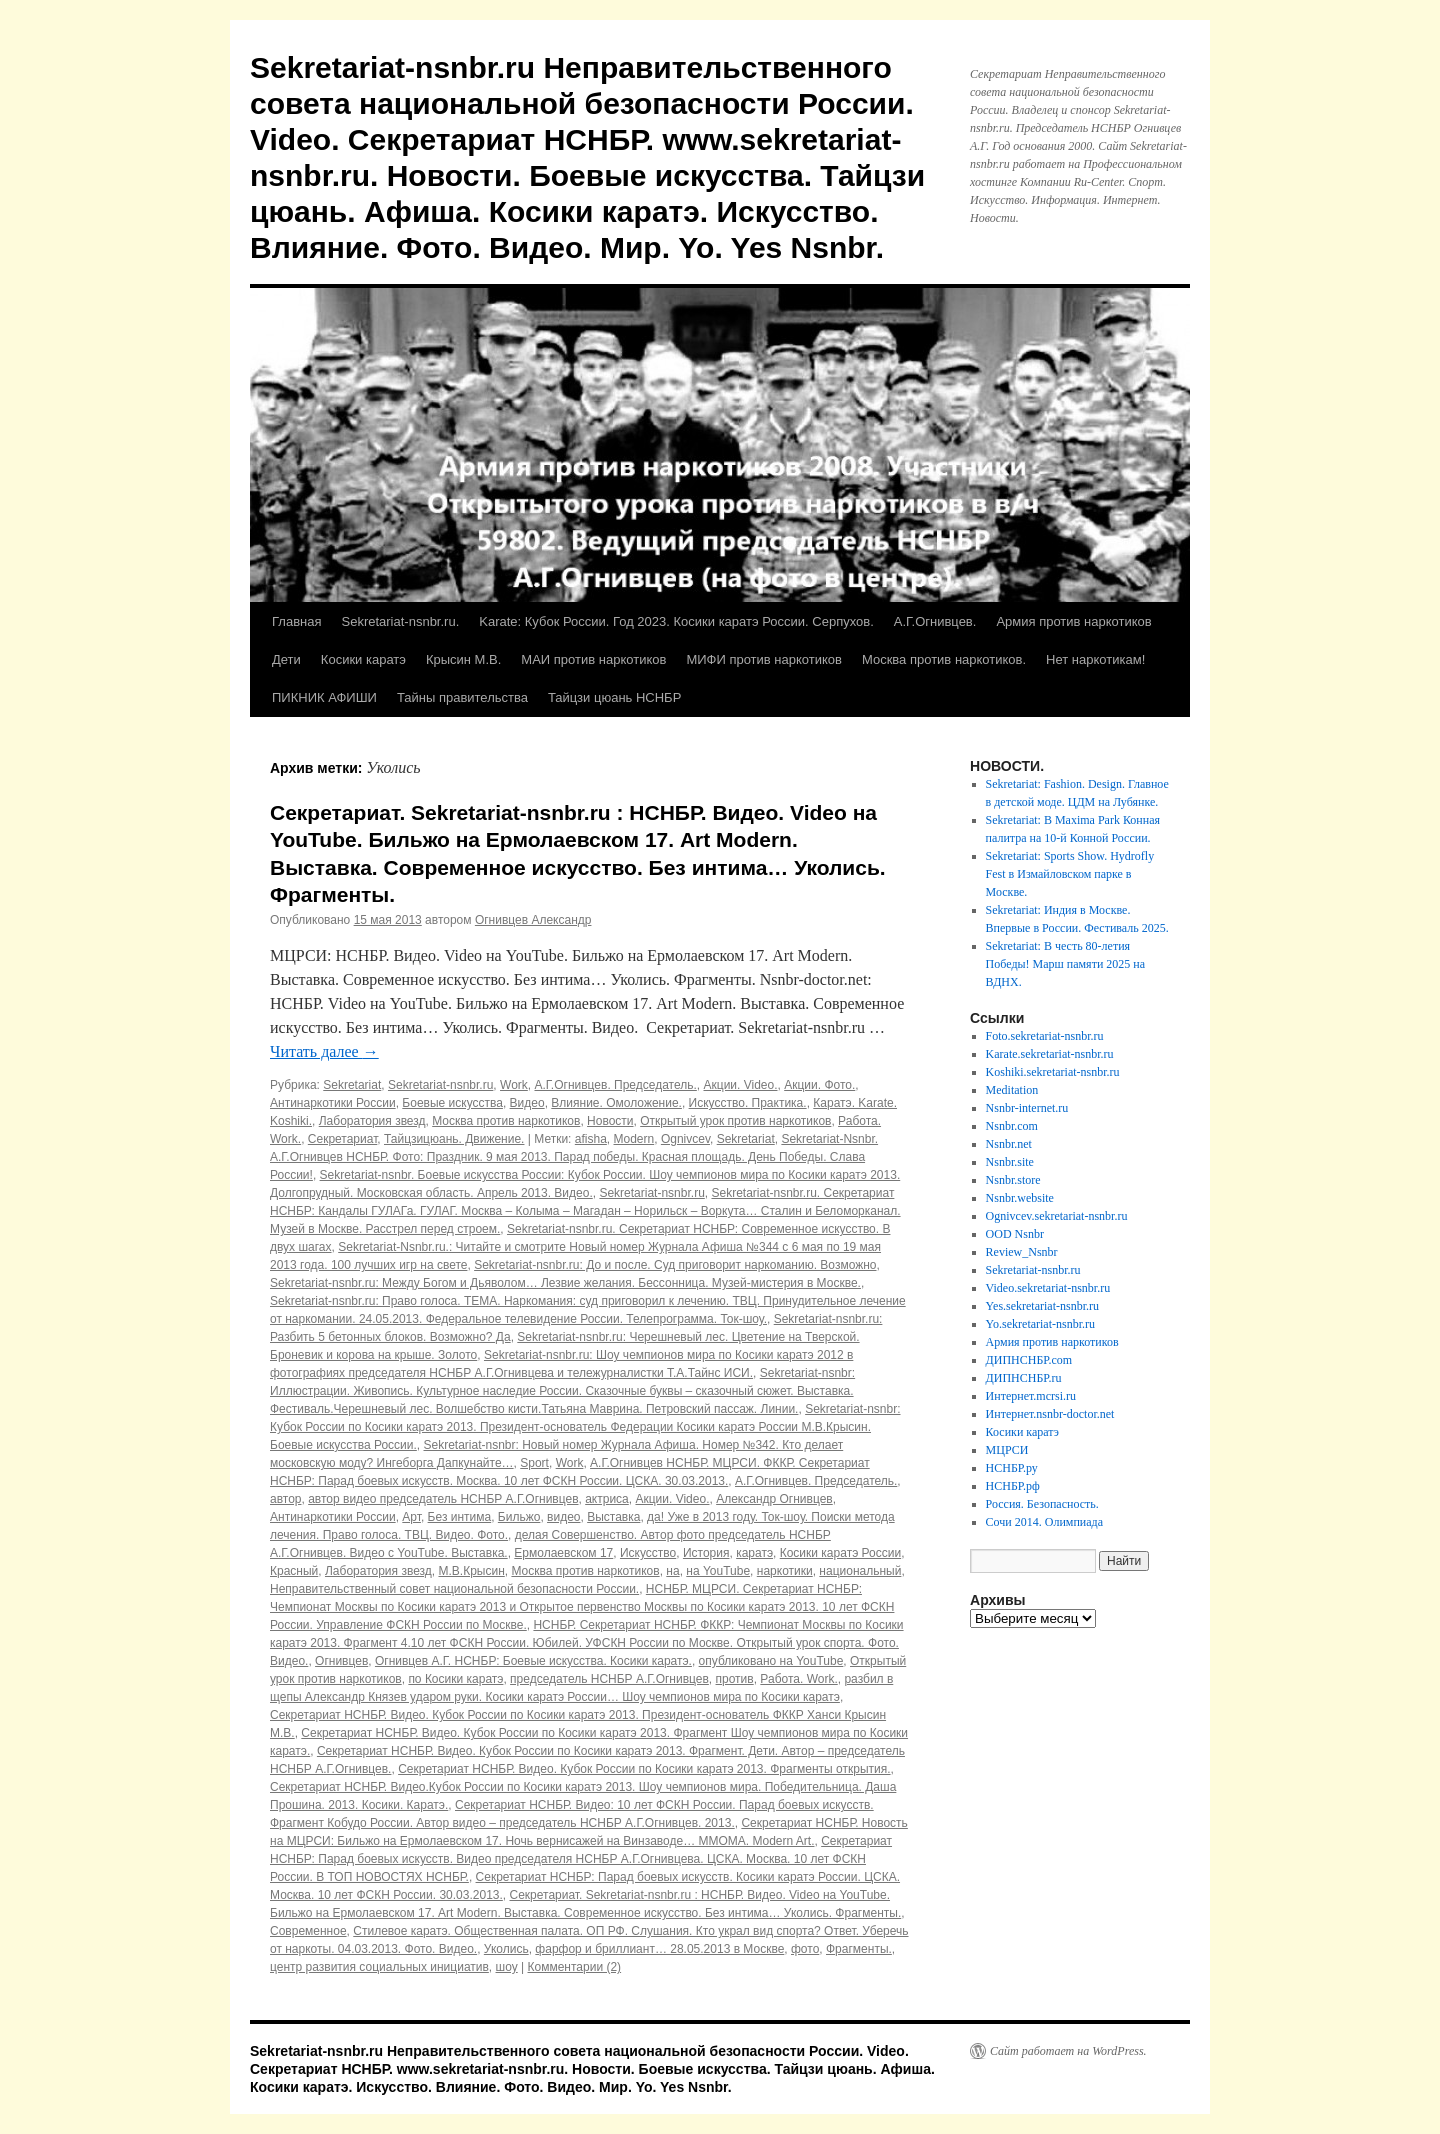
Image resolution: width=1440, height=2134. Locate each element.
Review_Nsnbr (1022, 1252)
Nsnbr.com (1012, 1126)
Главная (296, 621)
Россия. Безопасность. (1042, 1504)
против (735, 1679)
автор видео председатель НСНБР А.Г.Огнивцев (443, 1499)
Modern (634, 1139)
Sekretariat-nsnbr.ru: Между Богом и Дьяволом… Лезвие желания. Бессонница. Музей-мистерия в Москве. (565, 1283)
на (672, 1571)
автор (286, 1499)
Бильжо (519, 1517)
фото (805, 1949)
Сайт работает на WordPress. (1068, 2051)
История (706, 1553)
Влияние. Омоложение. (616, 1103)
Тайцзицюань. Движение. (454, 1139)
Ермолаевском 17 (563, 1553)
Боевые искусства (452, 1103)
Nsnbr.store (1013, 1180)
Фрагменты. (859, 1949)
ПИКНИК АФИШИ (324, 697)
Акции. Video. (741, 1085)
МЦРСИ (1007, 1450)
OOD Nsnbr (1015, 1234)
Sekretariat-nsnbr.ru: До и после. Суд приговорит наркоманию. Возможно (675, 1265)
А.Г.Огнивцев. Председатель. (615, 1085)
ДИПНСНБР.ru (1024, 1378)
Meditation (1012, 1090)
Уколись (506, 1949)
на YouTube (718, 1571)
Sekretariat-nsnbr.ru (440, 1085)
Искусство (648, 1553)
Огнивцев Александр (533, 920)
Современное (308, 1931)
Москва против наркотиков (506, 1121)
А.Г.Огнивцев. (935, 621)
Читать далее (324, 1051)
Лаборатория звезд (372, 1121)
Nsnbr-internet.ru (1027, 1108)
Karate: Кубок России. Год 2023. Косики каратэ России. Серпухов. (676, 621)
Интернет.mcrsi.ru (1031, 1396)
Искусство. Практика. (748, 1103)
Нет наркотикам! (1095, 659)
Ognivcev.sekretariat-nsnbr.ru (1057, 1216)
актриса (607, 1499)
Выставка (613, 1517)
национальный (860, 1571)
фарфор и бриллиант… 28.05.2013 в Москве (659, 1949)
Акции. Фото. (819, 1085)
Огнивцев (341, 1661)
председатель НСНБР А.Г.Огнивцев (609, 1679)
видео (563, 1517)
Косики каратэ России (840, 1553)
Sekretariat (352, 1085)
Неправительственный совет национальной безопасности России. (454, 1589)
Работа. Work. (798, 1679)
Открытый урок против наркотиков (735, 1121)
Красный (294, 1571)
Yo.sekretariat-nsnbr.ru (1040, 1324)
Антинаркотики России (333, 1103)
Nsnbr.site (1010, 1162)
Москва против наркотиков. (944, 659)
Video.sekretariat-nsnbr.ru (1048, 1288)
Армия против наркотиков (1073, 621)
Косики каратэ (363, 659)
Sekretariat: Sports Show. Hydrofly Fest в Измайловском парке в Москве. (1070, 874)
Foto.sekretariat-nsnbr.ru (1045, 1036)
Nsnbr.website (1020, 1198)
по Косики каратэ (455, 1679)
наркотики (785, 1571)
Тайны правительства (462, 697)
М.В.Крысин (471, 1571)
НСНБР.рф (1013, 1486)
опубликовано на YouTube (771, 1661)
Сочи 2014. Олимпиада (1044, 1522)
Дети (286, 659)
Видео (527, 1103)
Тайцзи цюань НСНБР (614, 697)
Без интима (460, 1517)
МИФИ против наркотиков (764, 659)
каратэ (754, 1553)
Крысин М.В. (463, 659)
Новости (610, 1121)
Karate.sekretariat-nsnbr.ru (1050, 1054)
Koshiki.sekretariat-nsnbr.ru (1053, 1072)
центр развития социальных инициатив (379, 1967)
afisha (591, 1139)
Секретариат (343, 1139)
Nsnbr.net (1009, 1144)
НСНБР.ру (1012, 1468)
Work (514, 1085)
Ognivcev (685, 1139)
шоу (507, 1967)
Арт (411, 1517)
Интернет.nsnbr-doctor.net (1050, 1414)
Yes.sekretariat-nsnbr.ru (1042, 1306)
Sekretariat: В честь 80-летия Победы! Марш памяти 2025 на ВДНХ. (1065, 964)
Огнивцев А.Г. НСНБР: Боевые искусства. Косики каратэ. (533, 1661)
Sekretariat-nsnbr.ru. (400, 621)
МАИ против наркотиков (593, 659)
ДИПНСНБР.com (1029, 1360)
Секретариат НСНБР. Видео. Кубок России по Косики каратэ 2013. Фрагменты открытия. (644, 1769)
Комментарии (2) (575, 1967)
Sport (534, 1463)
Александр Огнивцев (774, 1499)
